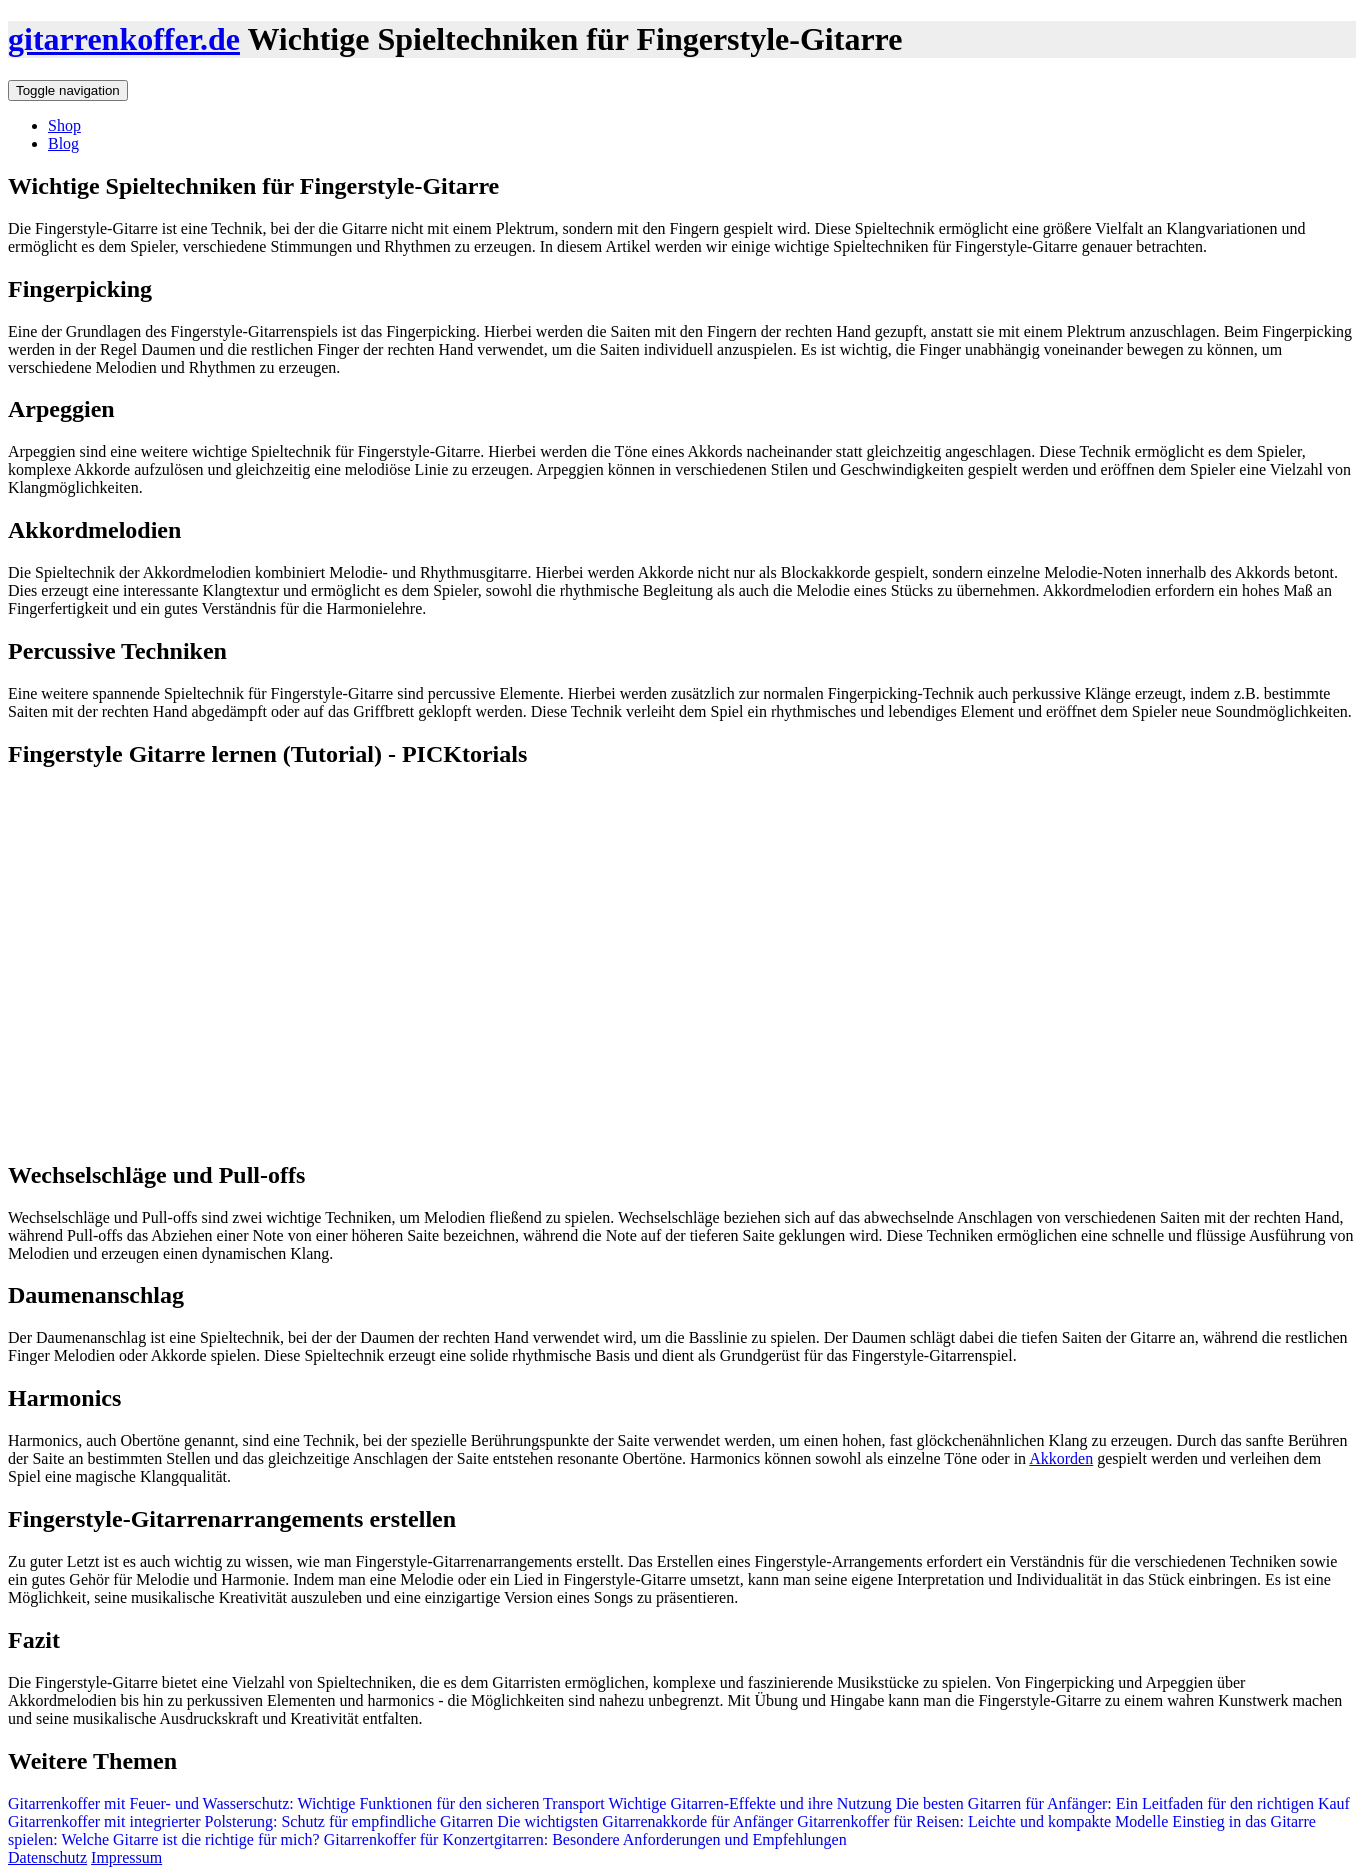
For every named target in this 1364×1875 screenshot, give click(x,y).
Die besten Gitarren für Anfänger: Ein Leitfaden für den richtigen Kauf (1123, 1803)
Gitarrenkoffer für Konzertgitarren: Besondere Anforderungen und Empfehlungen (583, 1839)
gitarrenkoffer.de (124, 39)
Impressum (126, 1857)
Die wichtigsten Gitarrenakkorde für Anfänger (643, 1821)
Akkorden (1061, 1458)
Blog (63, 143)
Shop (64, 125)
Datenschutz (47, 1857)
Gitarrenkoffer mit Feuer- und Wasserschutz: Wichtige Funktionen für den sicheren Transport (306, 1803)
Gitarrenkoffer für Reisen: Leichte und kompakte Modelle (980, 1821)
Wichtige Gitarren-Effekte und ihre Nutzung (750, 1803)
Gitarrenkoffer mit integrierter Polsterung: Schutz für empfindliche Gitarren (250, 1821)
